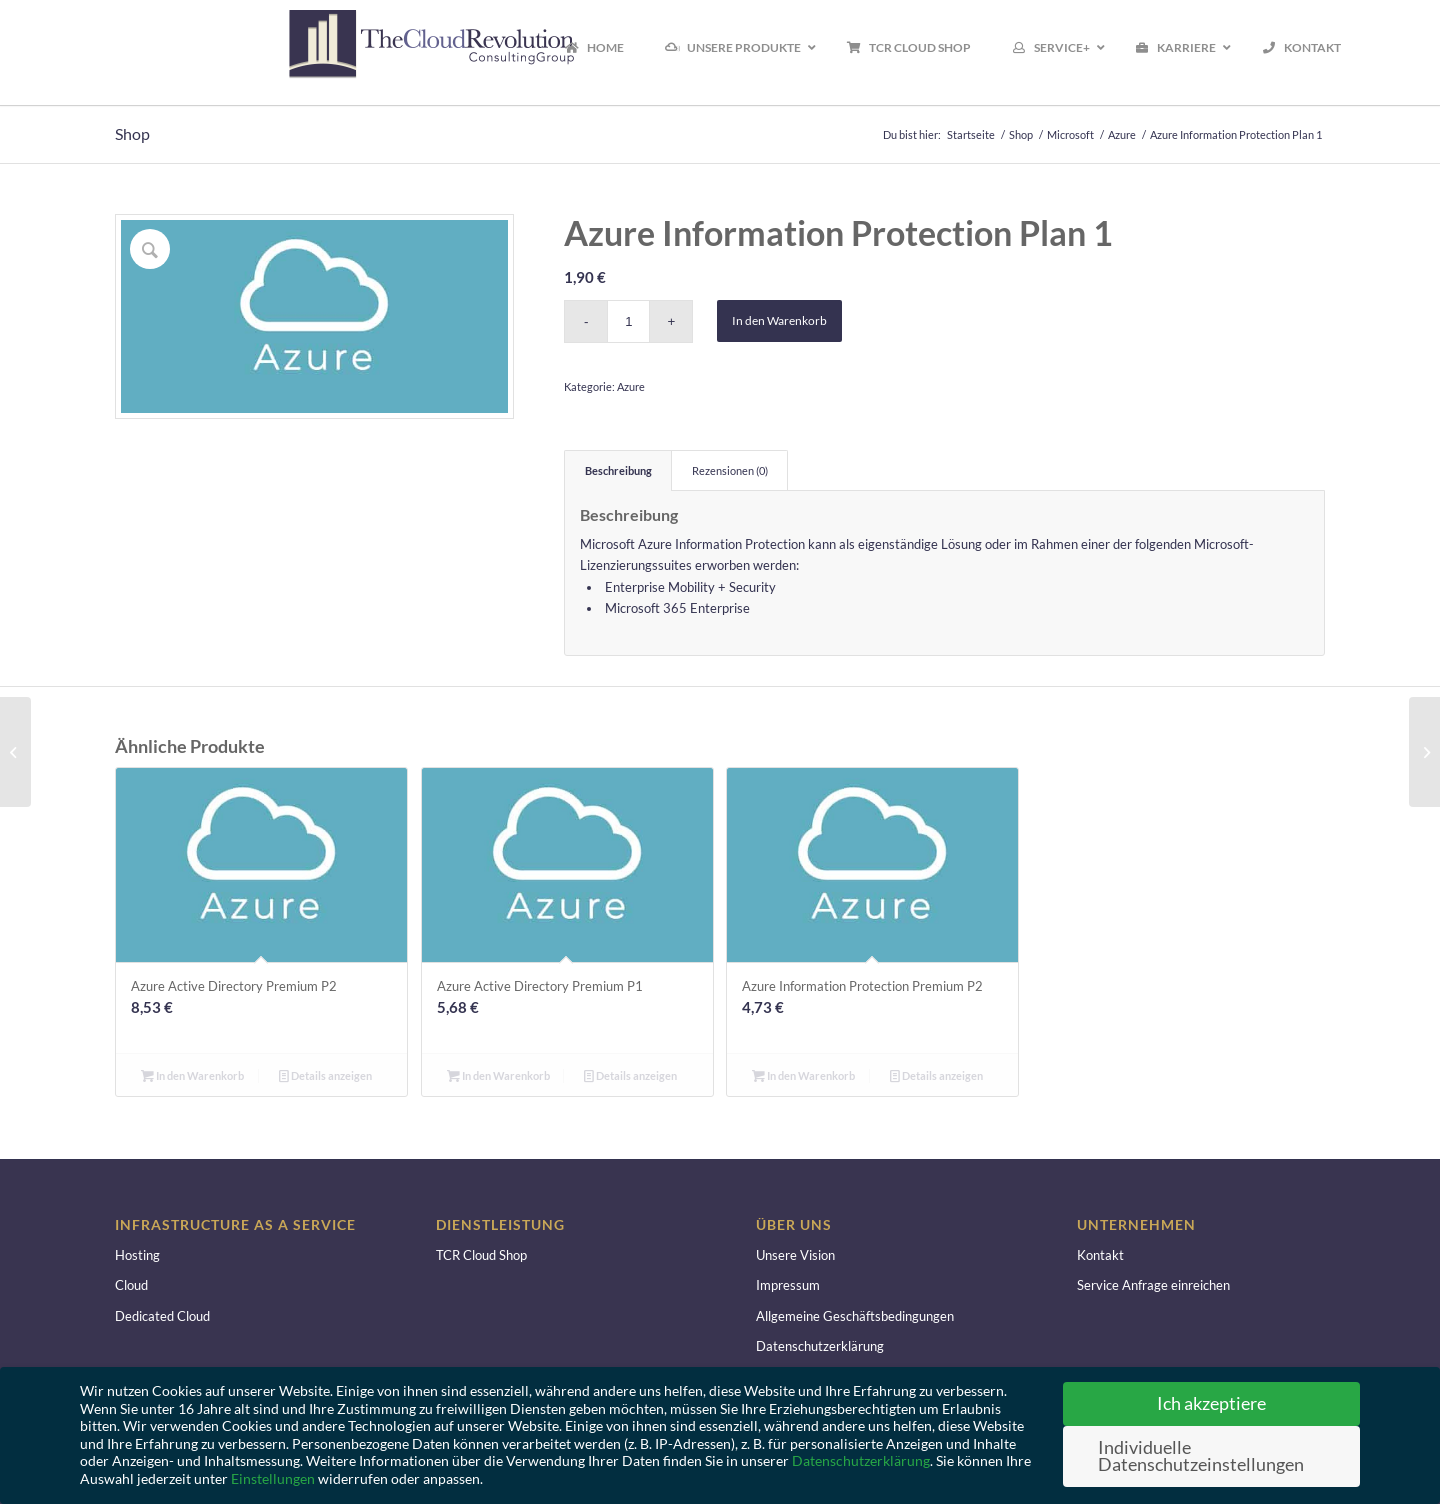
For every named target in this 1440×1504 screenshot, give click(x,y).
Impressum (788, 1285)
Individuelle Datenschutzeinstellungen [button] (1201, 1456)
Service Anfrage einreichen (1153, 1285)
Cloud (131, 1285)
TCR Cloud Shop (481, 1255)
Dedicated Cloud (162, 1316)
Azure (631, 386)
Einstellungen (273, 1478)
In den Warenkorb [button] (192, 1075)
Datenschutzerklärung (820, 1346)
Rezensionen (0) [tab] (730, 470)
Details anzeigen (325, 1075)
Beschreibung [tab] (618, 470)
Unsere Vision (795, 1255)
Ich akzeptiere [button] (1211, 1403)
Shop (132, 133)
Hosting (137, 1255)
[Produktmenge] (628, 321)
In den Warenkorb (779, 320)
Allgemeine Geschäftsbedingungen (855, 1316)
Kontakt (1100, 1255)
